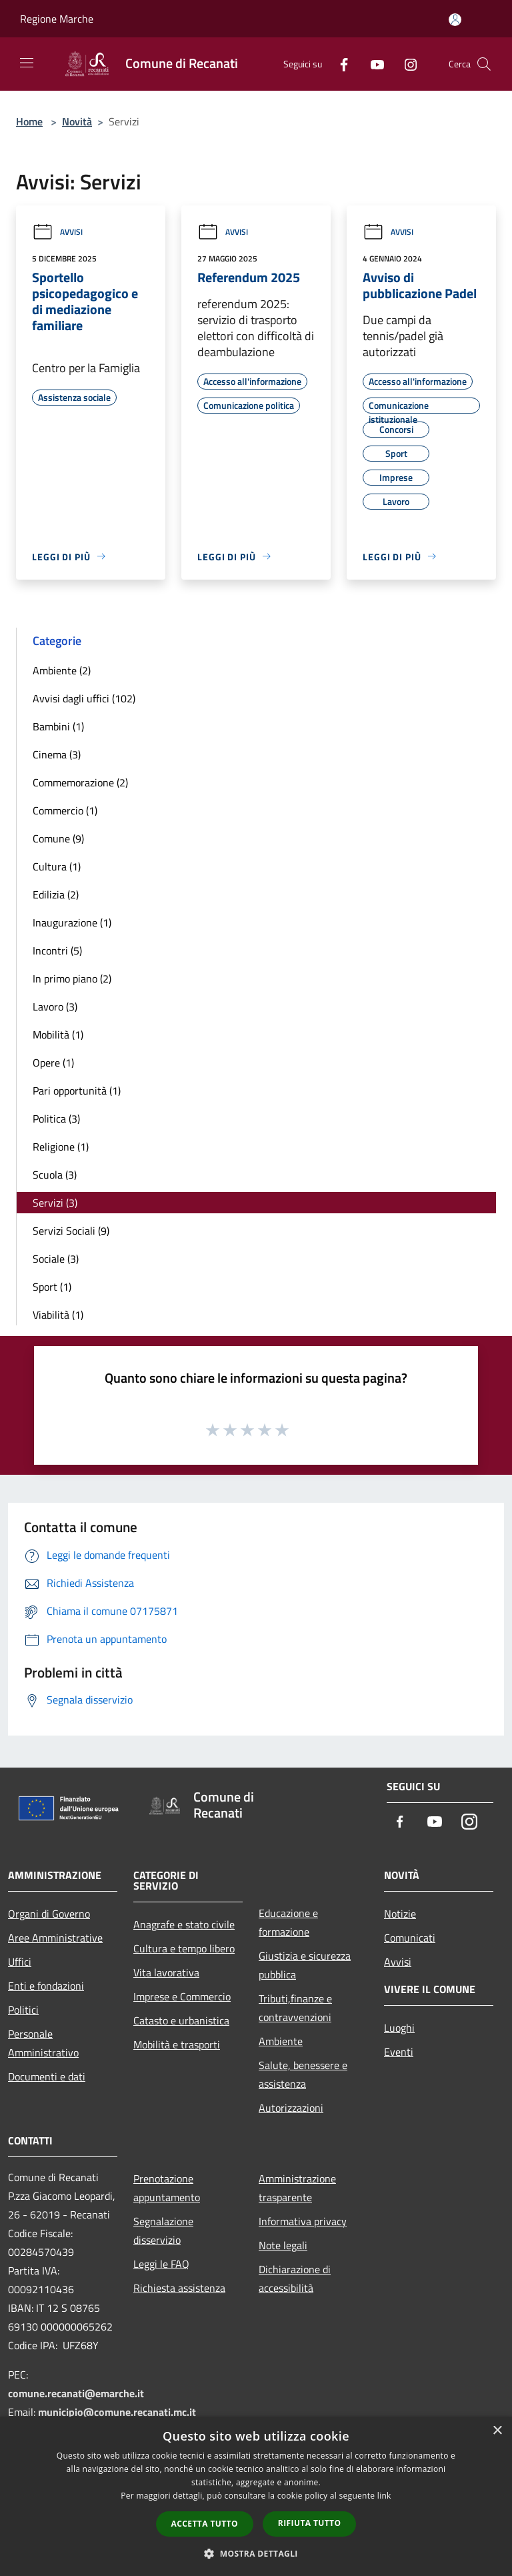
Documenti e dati (46, 2076)
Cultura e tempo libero (184, 1948)
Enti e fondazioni (46, 1986)
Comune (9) (58, 838)
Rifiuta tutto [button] (309, 2523)
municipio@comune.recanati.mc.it (117, 2412)
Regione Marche (56, 19)
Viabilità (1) (58, 1315)
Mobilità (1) (58, 1035)
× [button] (497, 2431)
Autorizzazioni (291, 2108)
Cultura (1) (57, 866)
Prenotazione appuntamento (166, 2187)
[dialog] (256, 2496)
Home (29, 121)
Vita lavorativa (166, 1972)
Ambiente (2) (62, 670)
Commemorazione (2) (80, 782)
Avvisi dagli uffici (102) (84, 698)
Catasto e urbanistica (181, 2020)
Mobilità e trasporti (176, 2044)
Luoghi (399, 2028)
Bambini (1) (58, 726)
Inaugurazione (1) (72, 922)
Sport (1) (52, 1287)
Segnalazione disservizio (163, 2230)
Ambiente (281, 2041)
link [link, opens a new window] (384, 2495)
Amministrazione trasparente (297, 2187)
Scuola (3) (55, 1175)
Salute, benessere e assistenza (303, 2074)
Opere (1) (53, 1063)
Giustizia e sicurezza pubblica (305, 1965)
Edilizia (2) (56, 894)
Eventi (398, 2052)
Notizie (400, 1914)
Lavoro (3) (55, 1007)
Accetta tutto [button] (204, 2523)
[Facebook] (338, 64)
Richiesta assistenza (179, 2288)
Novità (77, 121)
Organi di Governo (49, 1914)
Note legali (283, 2245)
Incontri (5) (57, 950)
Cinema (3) (57, 754)
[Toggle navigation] (27, 63)
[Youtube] (372, 64)
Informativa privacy (303, 2221)
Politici (23, 2010)
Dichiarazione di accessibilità (295, 2278)
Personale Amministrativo (43, 2043)
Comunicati (409, 1938)
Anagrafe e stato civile (184, 1924)
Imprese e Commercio (182, 1996)
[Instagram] (405, 64)
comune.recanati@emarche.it (76, 2393)
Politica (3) (56, 1119)
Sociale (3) (56, 1259)
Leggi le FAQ (161, 2264)
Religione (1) (61, 1147)
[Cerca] (484, 64)
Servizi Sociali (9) (71, 1231)
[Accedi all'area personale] (455, 19)
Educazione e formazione (288, 1922)
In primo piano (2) (72, 979)
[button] (256, 2553)
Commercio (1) (65, 810)
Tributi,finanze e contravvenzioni (295, 2007)
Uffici (19, 1962)
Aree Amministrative (55, 1938)
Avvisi (57, 231)
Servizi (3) (55, 1203)
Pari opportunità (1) (77, 1091)
